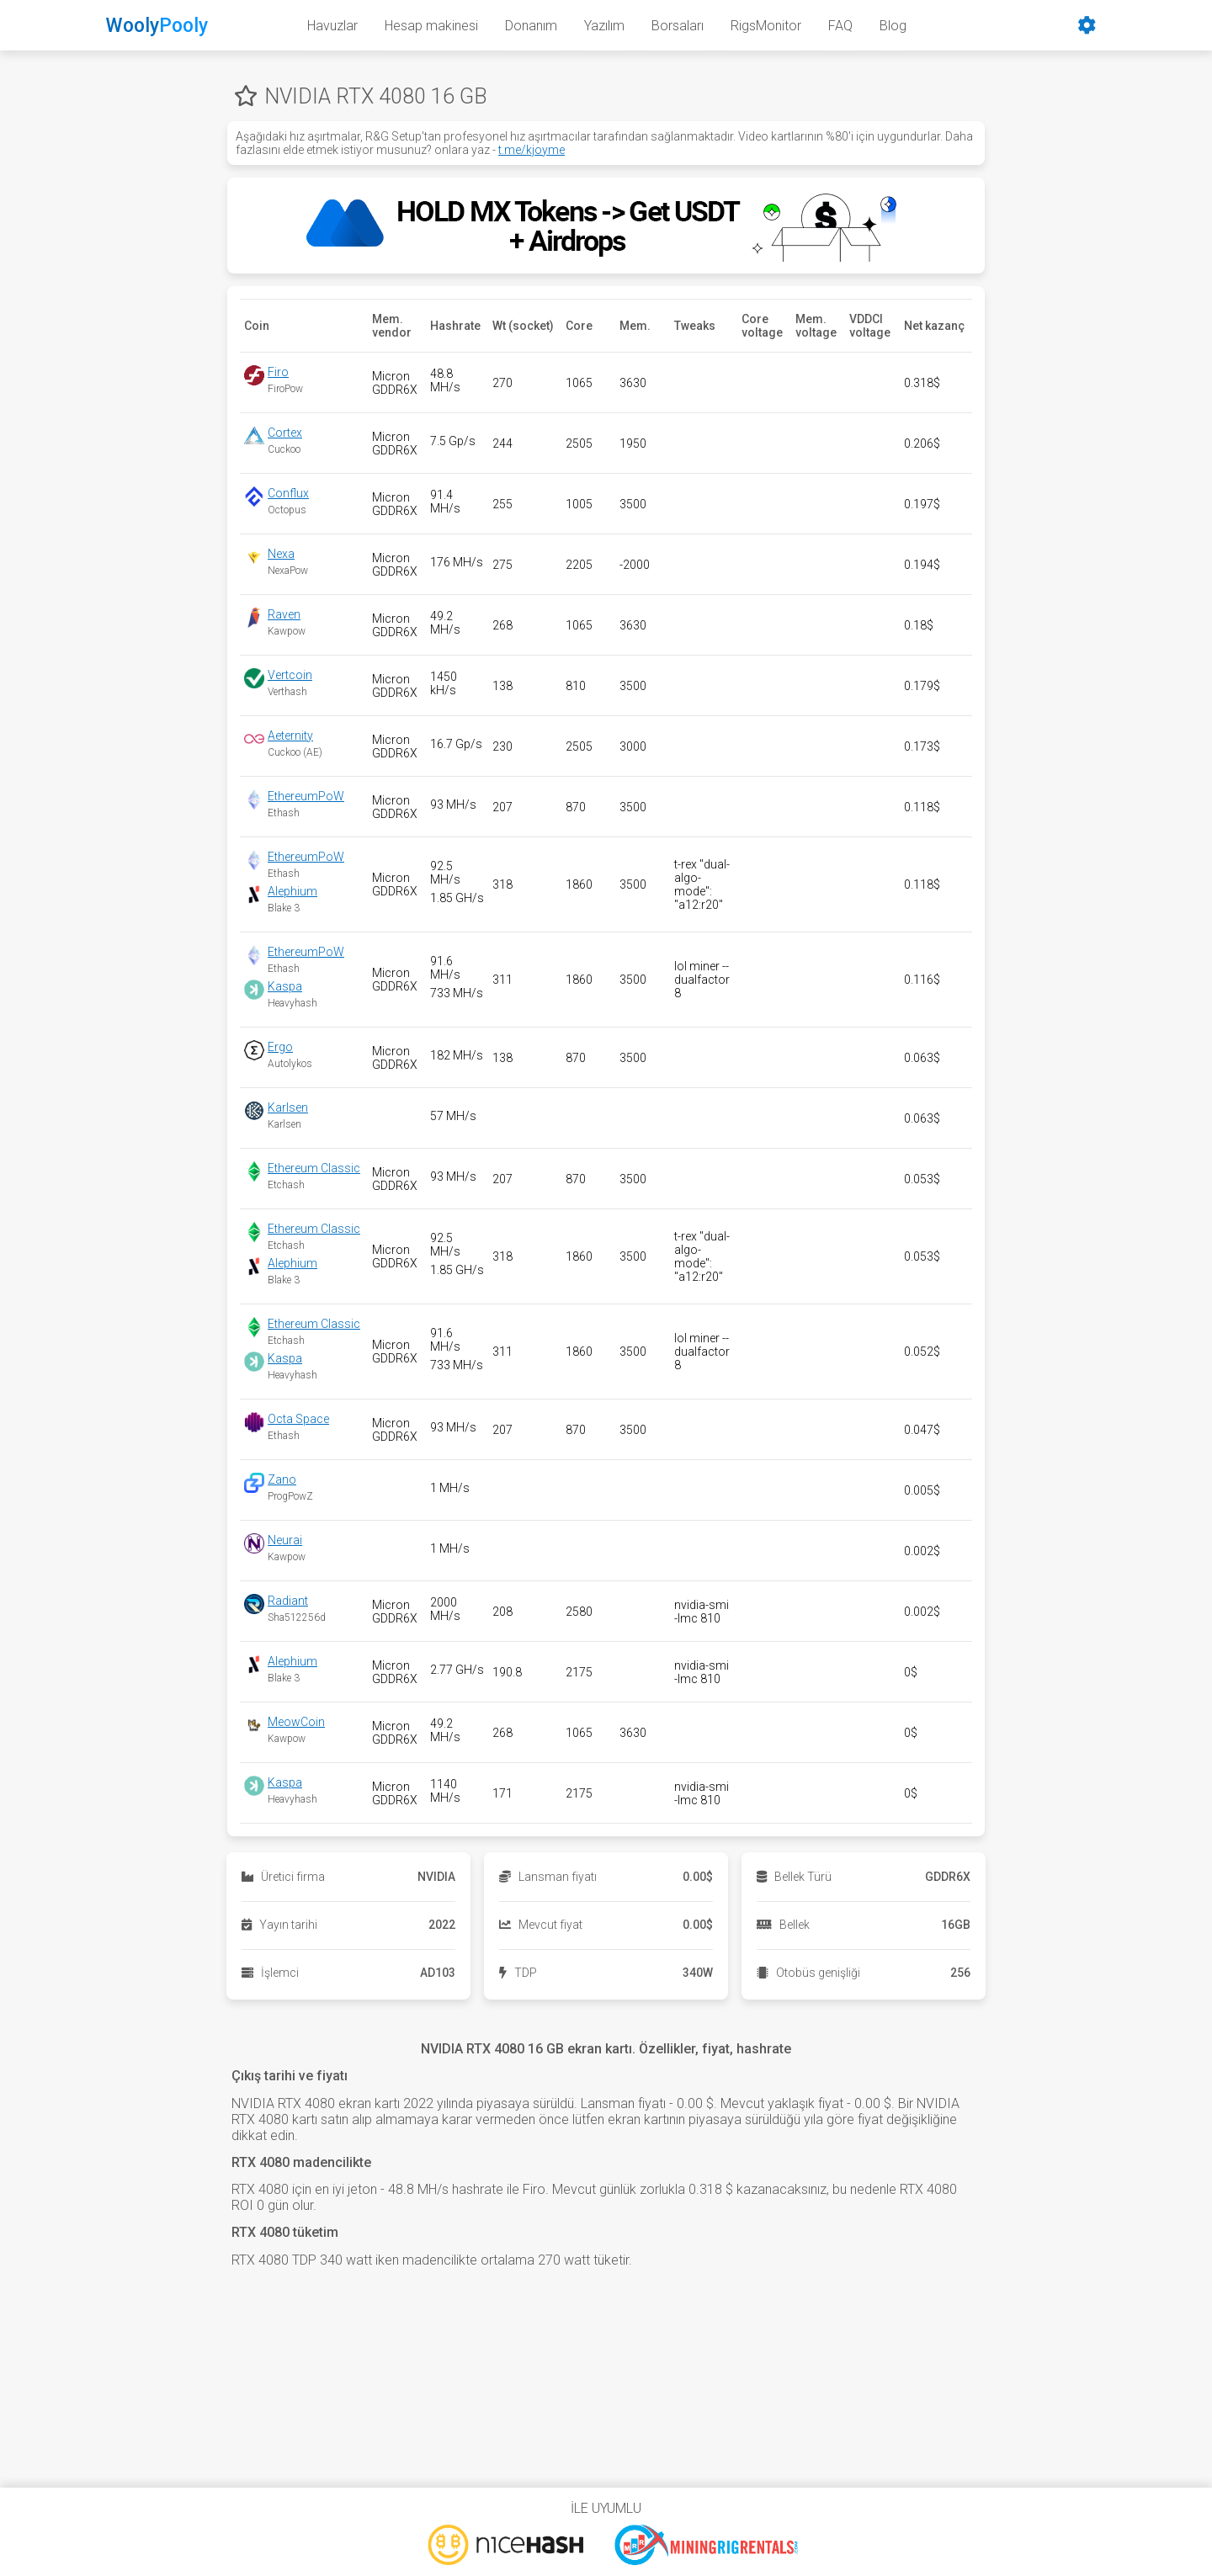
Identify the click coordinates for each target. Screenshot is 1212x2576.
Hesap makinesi (431, 26)
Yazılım (604, 26)
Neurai (285, 1540)
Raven (284, 614)
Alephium (292, 891)
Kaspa (285, 986)
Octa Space (298, 1419)
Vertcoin (290, 675)
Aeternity (290, 735)
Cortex (285, 432)
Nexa (281, 553)
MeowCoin (296, 1722)
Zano (282, 1479)
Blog (893, 26)
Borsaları (677, 26)
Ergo (280, 1047)
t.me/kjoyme (531, 150)
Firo (278, 372)
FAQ (840, 26)
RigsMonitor (766, 26)
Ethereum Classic (314, 1168)
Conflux (288, 493)
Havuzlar (332, 26)
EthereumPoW (306, 796)
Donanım (531, 26)
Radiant (288, 1600)
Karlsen (288, 1107)
